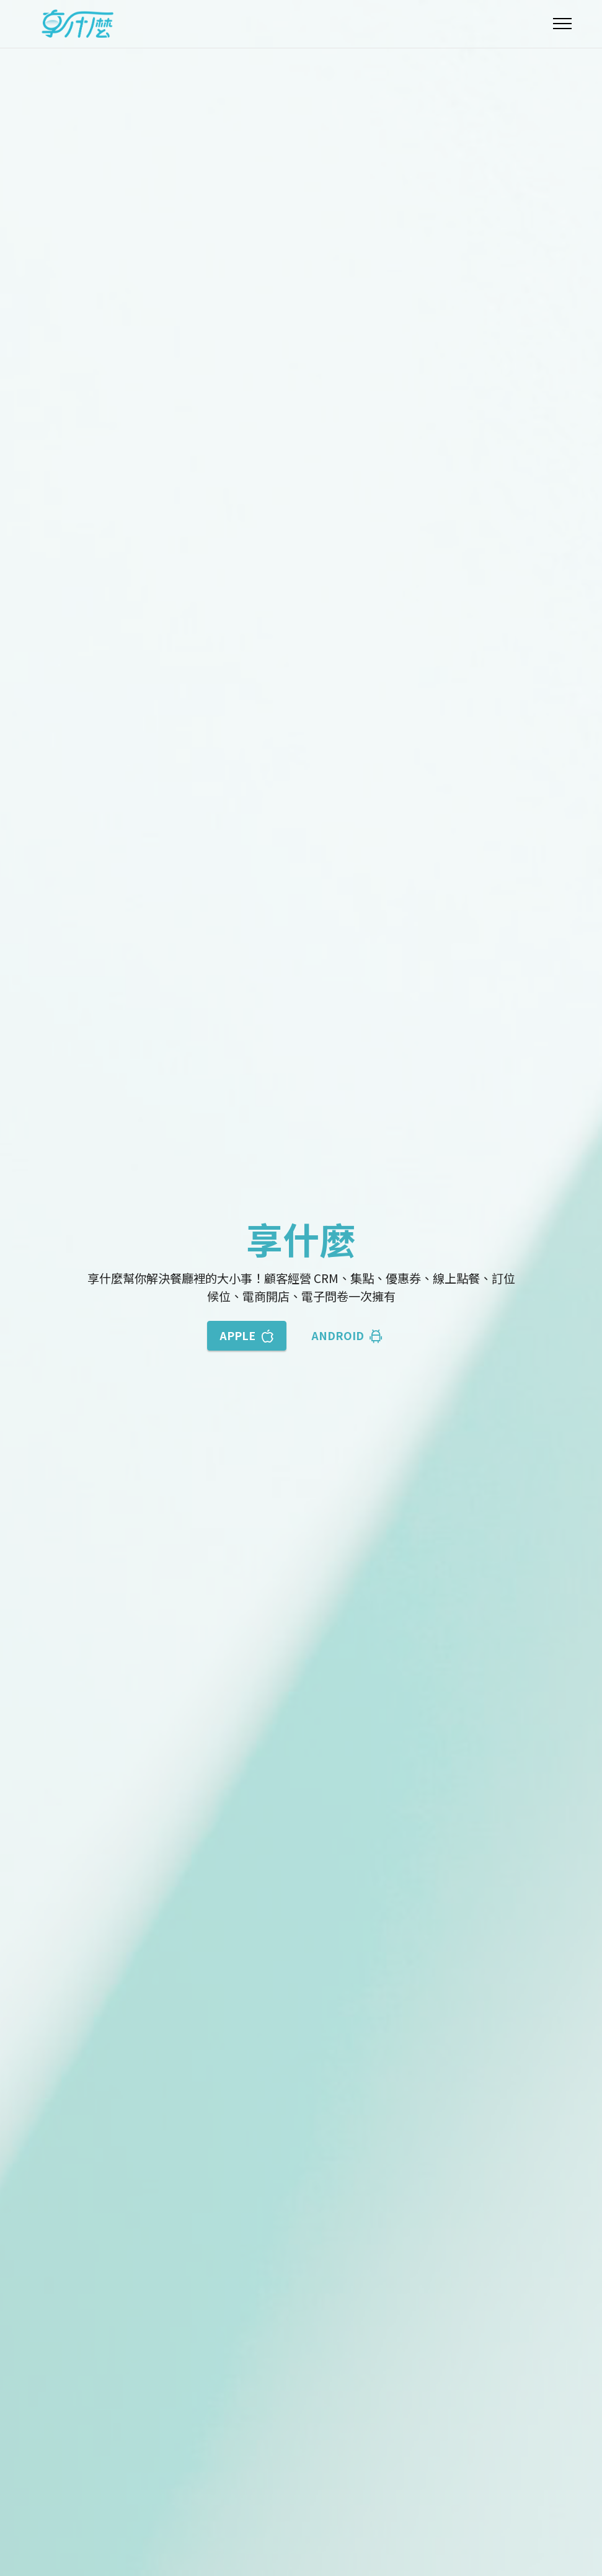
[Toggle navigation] (562, 23)
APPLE (246, 1335)
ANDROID (347, 1335)
